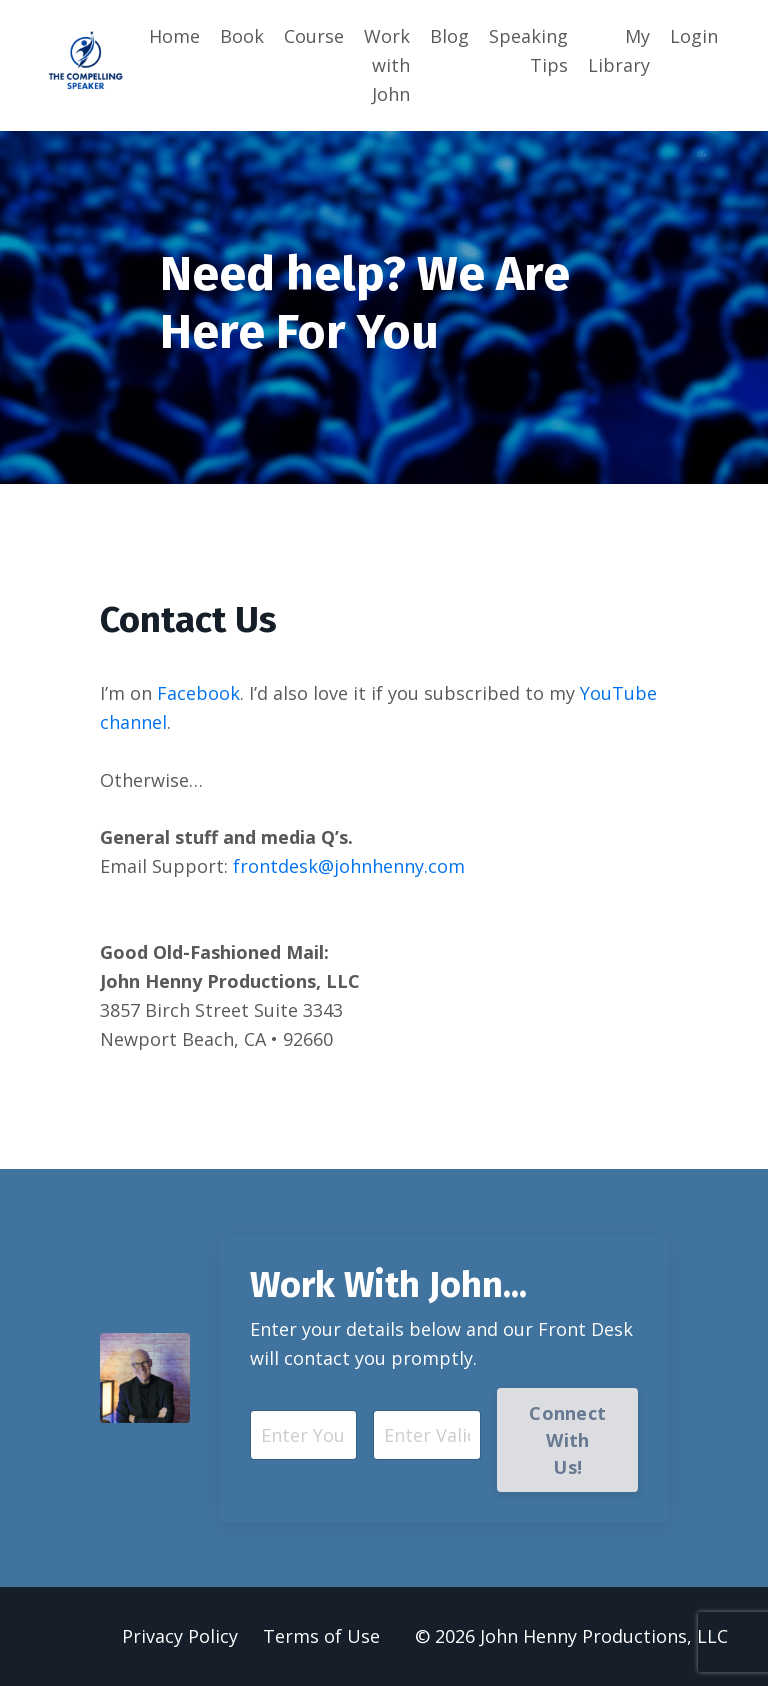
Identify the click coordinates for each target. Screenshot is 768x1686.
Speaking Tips (528, 50)
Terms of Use (321, 1636)
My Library (619, 50)
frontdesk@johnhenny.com (349, 866)
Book (242, 36)
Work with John (387, 65)
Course (314, 36)
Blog (449, 36)
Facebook (198, 693)
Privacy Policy (180, 1636)
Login (694, 36)
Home (174, 36)
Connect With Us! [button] (567, 1440)
